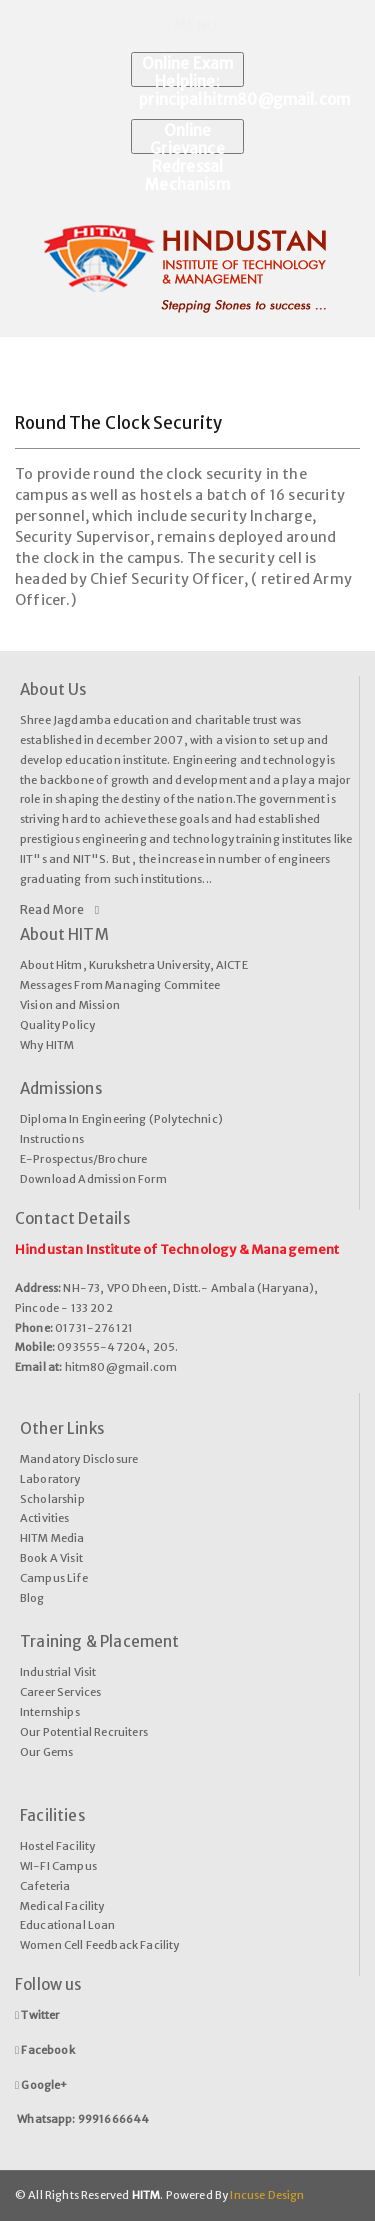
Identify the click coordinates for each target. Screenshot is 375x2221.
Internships (50, 1712)
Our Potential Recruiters (84, 1732)
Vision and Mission (70, 1005)
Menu (187, 26)
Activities (45, 1518)
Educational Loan (68, 1925)
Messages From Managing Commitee (120, 985)
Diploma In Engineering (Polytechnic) (121, 1119)
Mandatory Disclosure (79, 1459)
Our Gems (46, 1752)
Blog (32, 1598)
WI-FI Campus (58, 1866)
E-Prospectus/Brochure (83, 1159)
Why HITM (47, 1045)
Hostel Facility (57, 1846)
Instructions (52, 1139)
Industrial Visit (58, 1672)
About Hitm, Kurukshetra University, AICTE (134, 965)
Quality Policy (57, 1025)
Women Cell (53, 1945)
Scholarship (52, 1499)
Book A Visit (51, 1558)
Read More (59, 910)
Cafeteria (45, 1886)
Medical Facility (62, 1906)
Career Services (60, 1692)
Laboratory (50, 1479)
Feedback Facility (133, 1945)
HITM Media (52, 1538)
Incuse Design (266, 2195)
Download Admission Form (93, 1179)
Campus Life (54, 1578)
